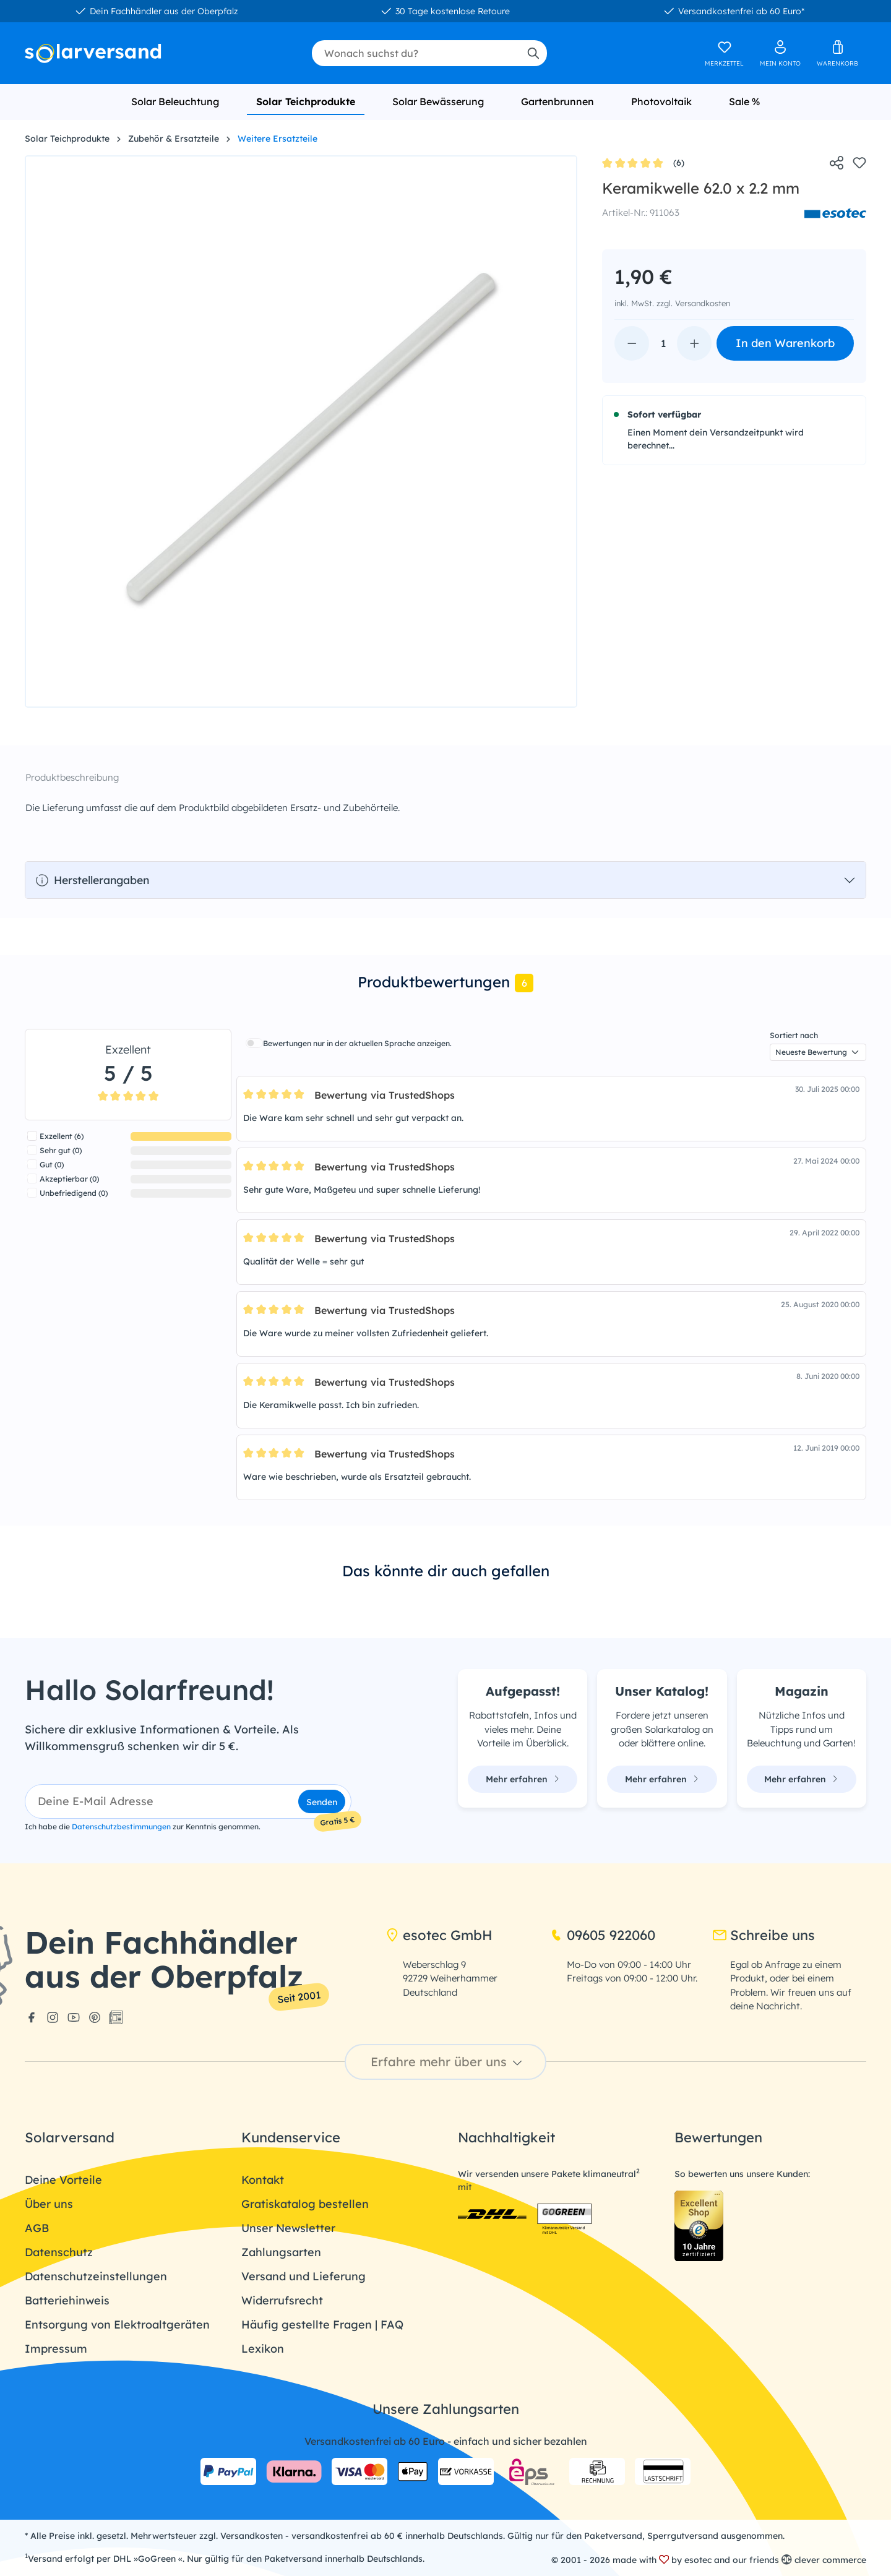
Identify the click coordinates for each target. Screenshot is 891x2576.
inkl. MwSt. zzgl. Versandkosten (672, 303)
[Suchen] (533, 53)
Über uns (49, 2204)
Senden (321, 1802)
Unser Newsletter (288, 2228)
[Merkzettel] (724, 53)
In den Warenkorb (785, 343)
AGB (37, 2228)
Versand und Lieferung (303, 2276)
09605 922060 (602, 1935)
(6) (643, 163)
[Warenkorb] (837, 53)
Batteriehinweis (67, 2300)
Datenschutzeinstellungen (96, 2276)
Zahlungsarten (281, 2252)
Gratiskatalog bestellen (305, 2204)
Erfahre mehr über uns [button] (448, 2061)
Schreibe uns (764, 1935)
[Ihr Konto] (780, 53)
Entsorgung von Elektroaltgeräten (117, 2324)
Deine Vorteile (63, 2180)
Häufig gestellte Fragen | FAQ (322, 2324)
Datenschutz (59, 2252)
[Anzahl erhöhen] (694, 343)
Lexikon (262, 2349)
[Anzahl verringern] (631, 343)
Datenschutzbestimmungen (121, 1826)
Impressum (56, 2349)
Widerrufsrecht (282, 2300)
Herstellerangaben (92, 880)
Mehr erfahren (523, 1779)
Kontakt (262, 2180)
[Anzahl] (662, 343)
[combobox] (415, 53)
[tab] (445, 983)
